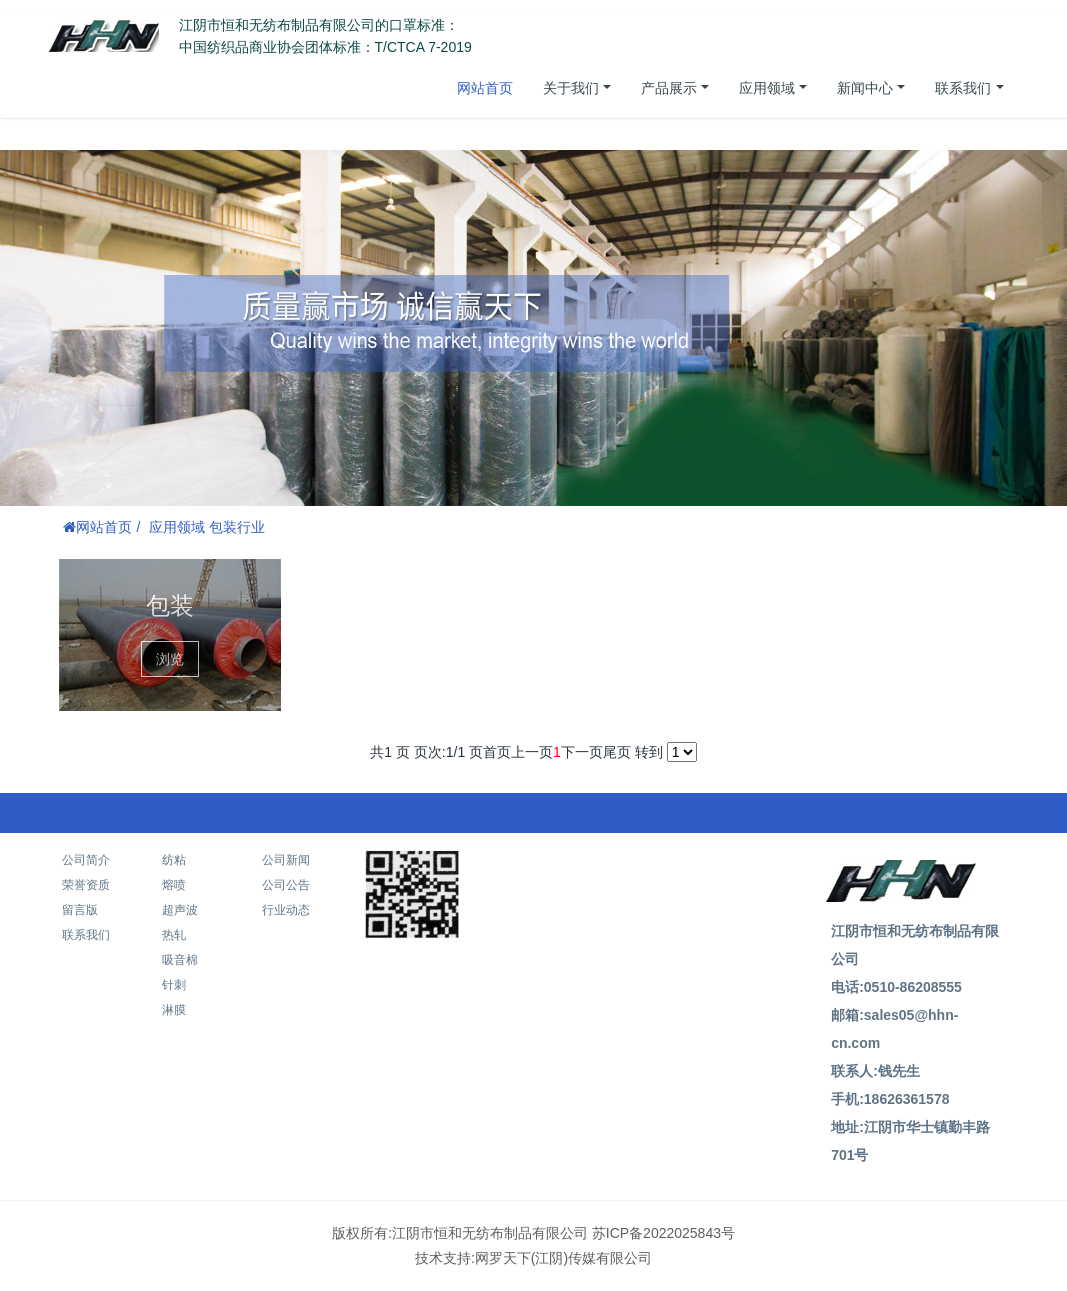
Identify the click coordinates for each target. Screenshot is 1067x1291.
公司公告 (286, 885)
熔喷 (174, 885)
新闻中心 (865, 88)
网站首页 (485, 88)
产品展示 (669, 88)
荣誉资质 (86, 885)
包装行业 (237, 527)
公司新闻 (286, 860)
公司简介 (86, 860)
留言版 (80, 910)
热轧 (174, 935)
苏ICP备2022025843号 (663, 1233)
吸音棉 (180, 960)
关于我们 (571, 88)
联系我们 (963, 88)
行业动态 (286, 910)
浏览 (170, 659)
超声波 (180, 910)
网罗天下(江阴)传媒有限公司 (563, 1258)
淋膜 (174, 1010)
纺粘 (174, 860)
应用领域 (767, 88)
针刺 (174, 985)
